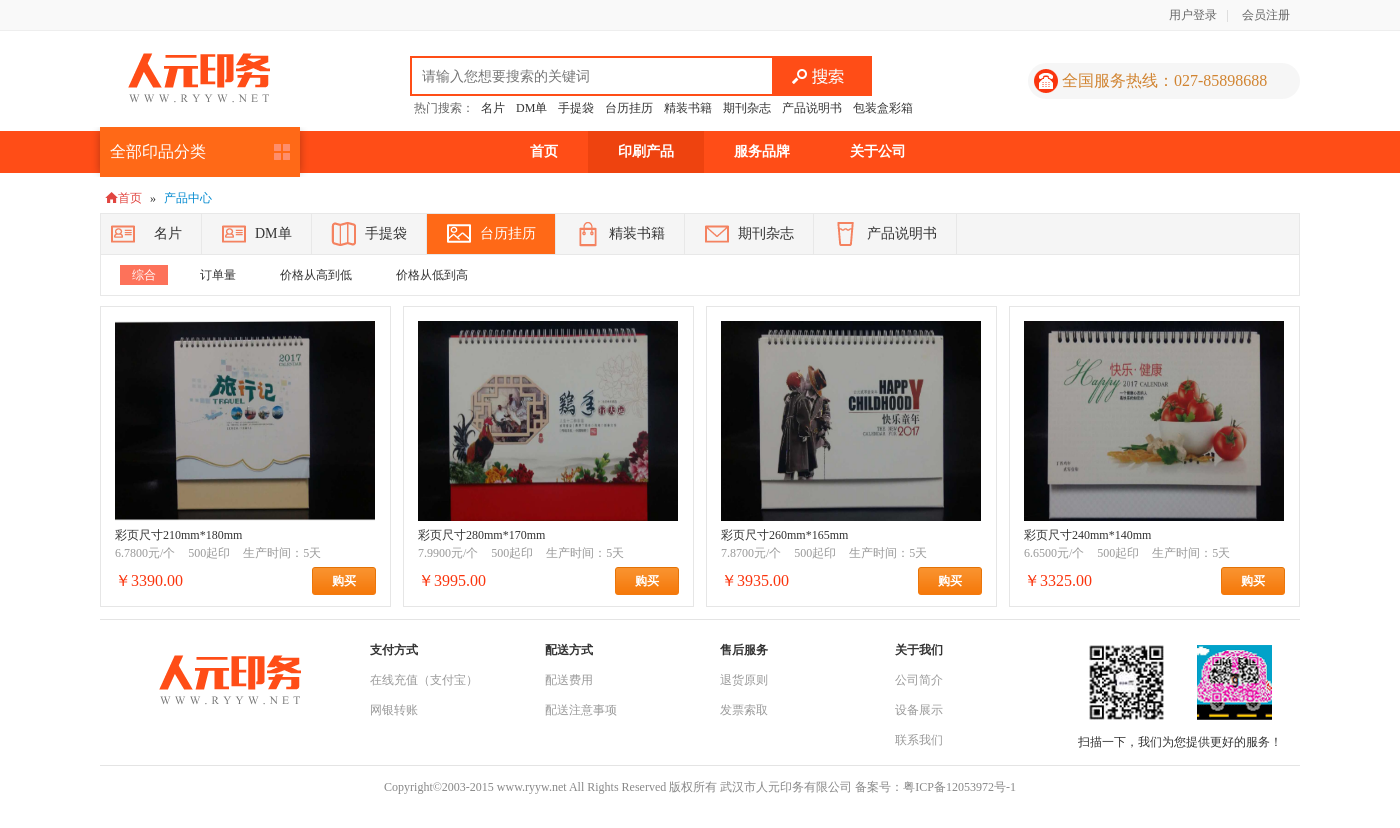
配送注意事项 (581, 710)
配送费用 (569, 680)
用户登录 (1193, 15)
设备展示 (919, 710)
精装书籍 (688, 108)
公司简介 (919, 680)
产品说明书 (812, 108)
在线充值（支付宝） (424, 680)
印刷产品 (646, 151)
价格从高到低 (316, 275)
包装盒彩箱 (883, 108)
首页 (544, 151)
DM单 (531, 108)
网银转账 (394, 710)
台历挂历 (629, 108)
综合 (144, 275)
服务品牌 (762, 151)
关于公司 (878, 151)
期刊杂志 (747, 108)
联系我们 (919, 740)
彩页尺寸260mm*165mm (784, 535)
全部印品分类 (158, 151)
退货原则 (744, 680)
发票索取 (744, 710)
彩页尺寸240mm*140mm (1087, 535)
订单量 (218, 275)
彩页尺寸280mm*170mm (481, 535)
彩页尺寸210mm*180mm (178, 535)
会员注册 (1266, 15)
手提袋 (576, 108)
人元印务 (199, 78)
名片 (493, 108)
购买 (354, 581)
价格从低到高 (432, 275)
